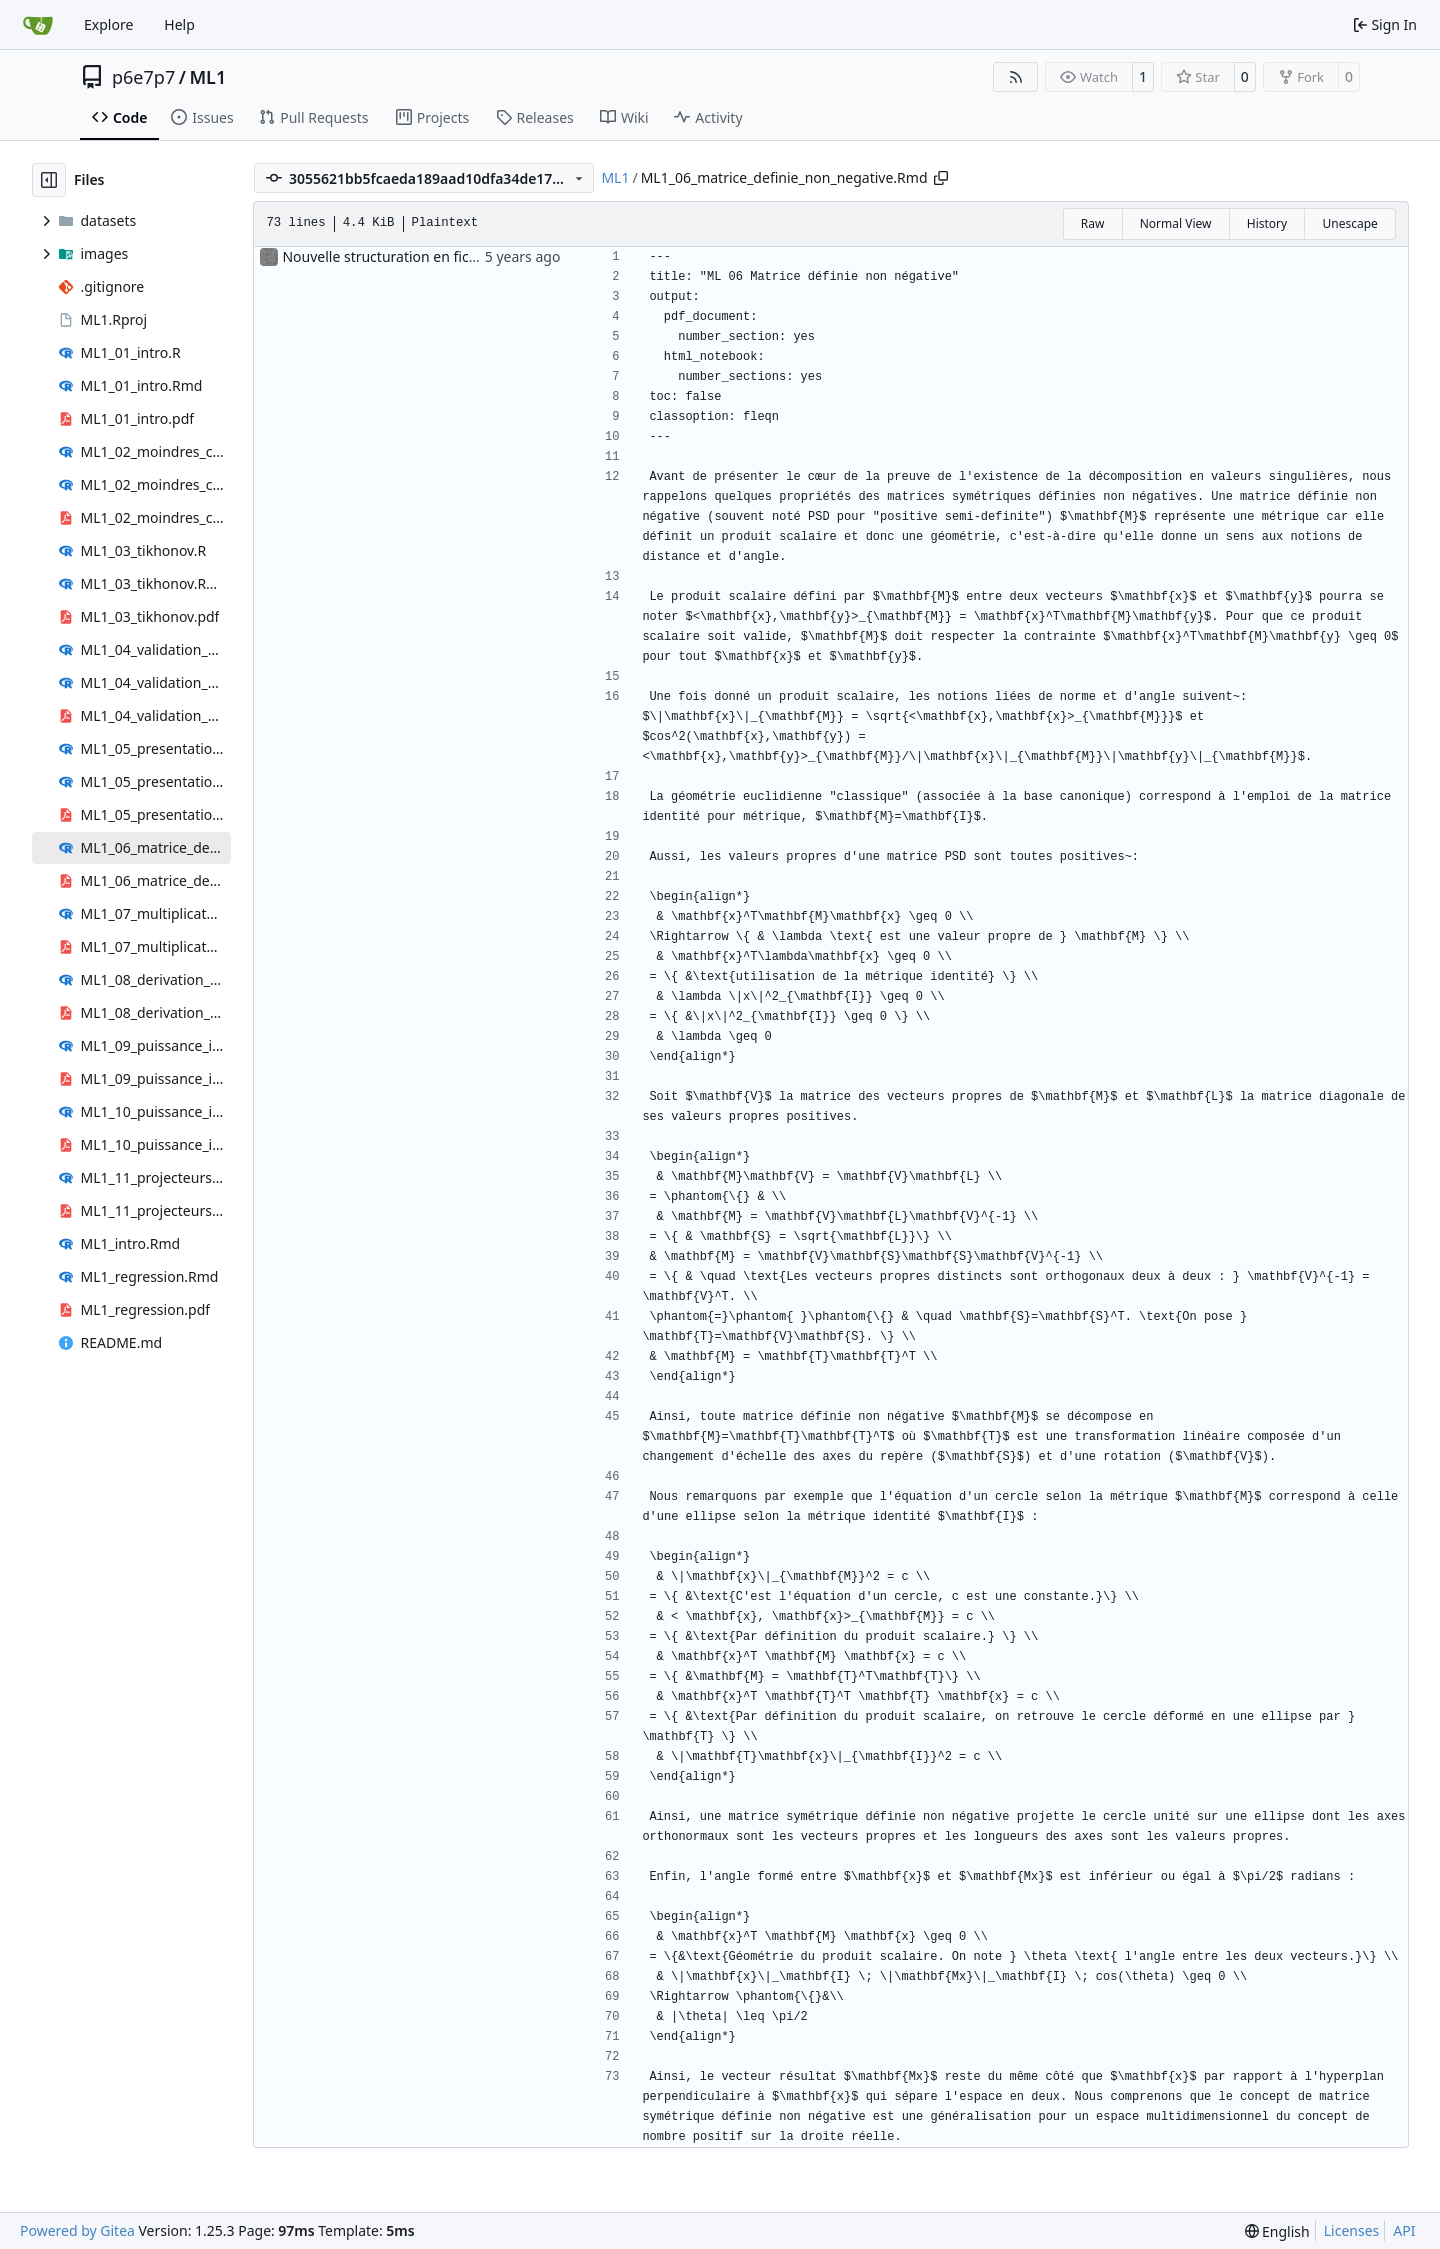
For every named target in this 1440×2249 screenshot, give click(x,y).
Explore (108, 24)
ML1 (207, 77)
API (1404, 2230)
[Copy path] (941, 178)
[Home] (38, 25)
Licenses (1352, 2230)
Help (179, 24)
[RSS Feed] (1016, 77)
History (1267, 223)
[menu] (1277, 2231)
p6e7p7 (143, 77)
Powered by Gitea (77, 2230)
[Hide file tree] (49, 180)
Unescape (1349, 223)
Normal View (1176, 223)
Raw (1093, 223)
